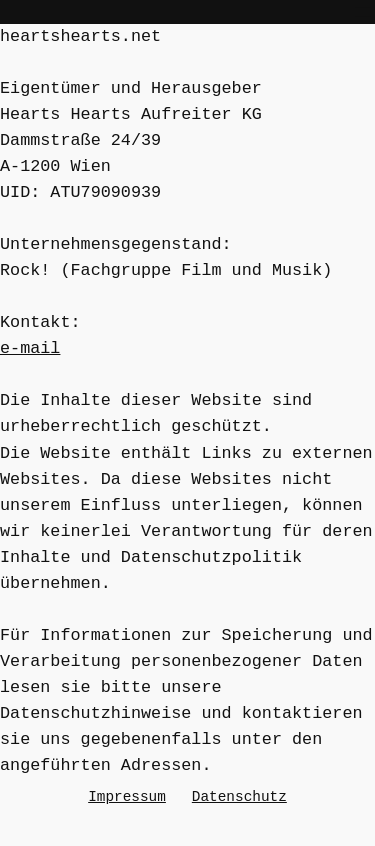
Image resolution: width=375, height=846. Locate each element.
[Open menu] (363, 12)
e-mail (30, 348)
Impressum (127, 796)
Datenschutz (239, 796)
